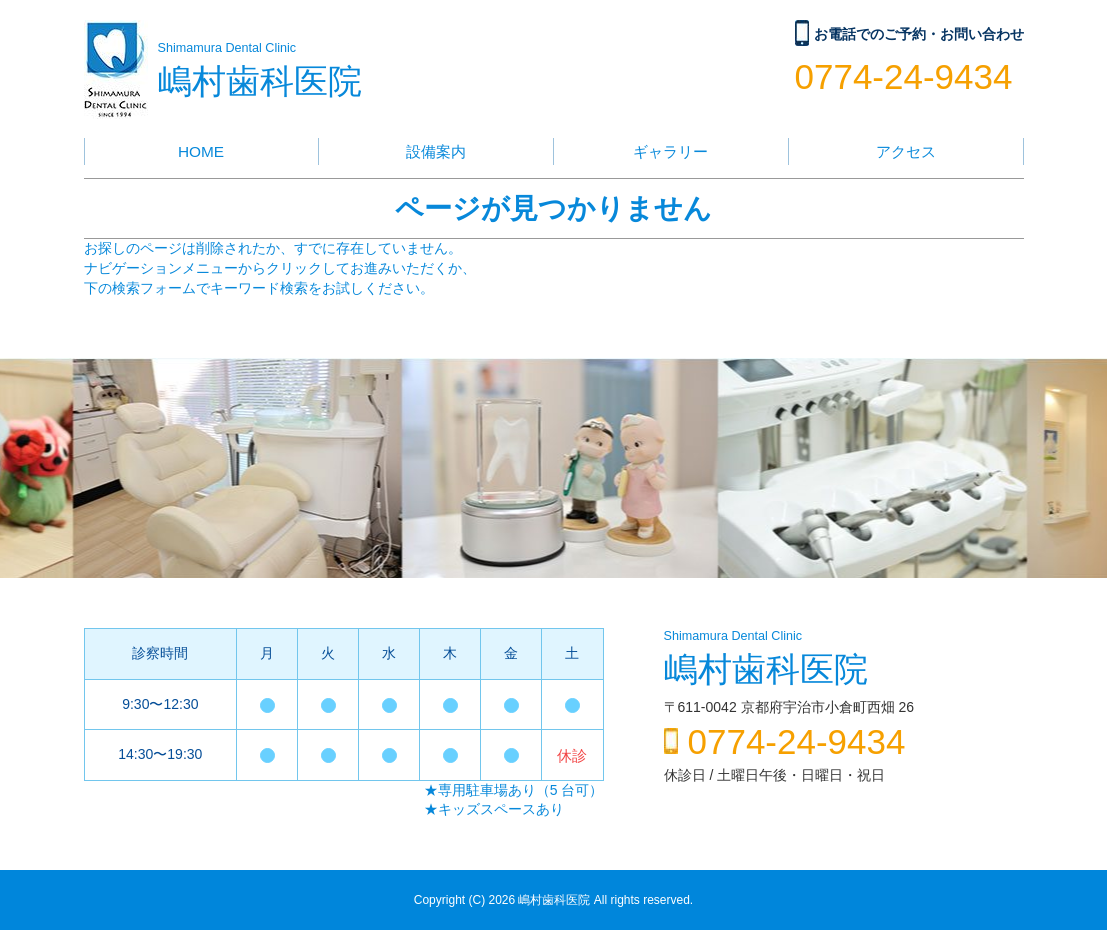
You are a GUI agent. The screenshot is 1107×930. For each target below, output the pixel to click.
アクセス (906, 151)
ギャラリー (670, 151)
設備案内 (436, 151)
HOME (201, 151)
